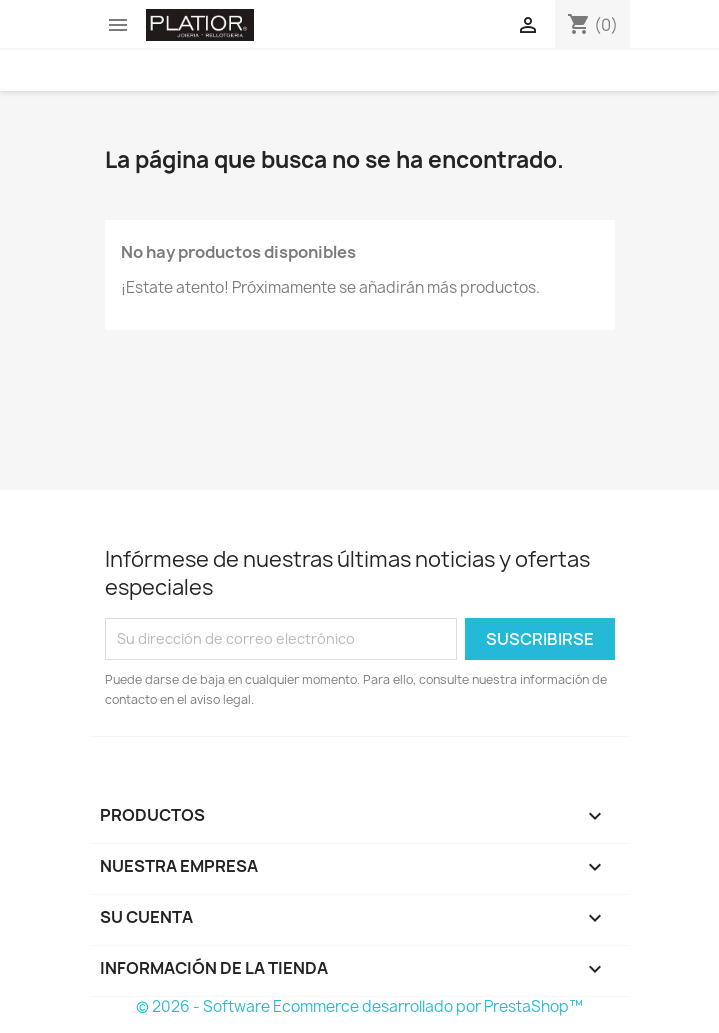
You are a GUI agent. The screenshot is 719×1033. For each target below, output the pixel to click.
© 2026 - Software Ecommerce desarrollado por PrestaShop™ (359, 1006)
